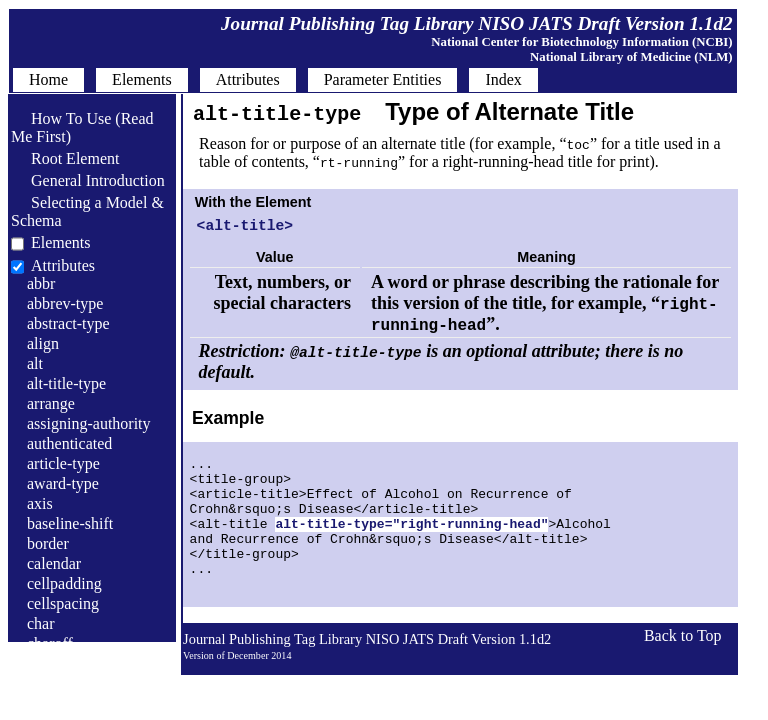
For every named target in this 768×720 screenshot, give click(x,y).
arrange (51, 403)
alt (35, 363)
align (43, 343)
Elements (61, 242)
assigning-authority (89, 423)
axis (40, 503)
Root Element (65, 158)
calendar (54, 563)
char (41, 623)
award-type (63, 483)
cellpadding (64, 583)
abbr (41, 283)
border (48, 543)
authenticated (69, 443)
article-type (63, 463)
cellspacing (63, 603)
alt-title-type (66, 383)
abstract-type (68, 323)
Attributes (63, 265)
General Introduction (88, 180)
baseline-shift (70, 523)
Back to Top (683, 670)
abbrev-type (65, 303)
